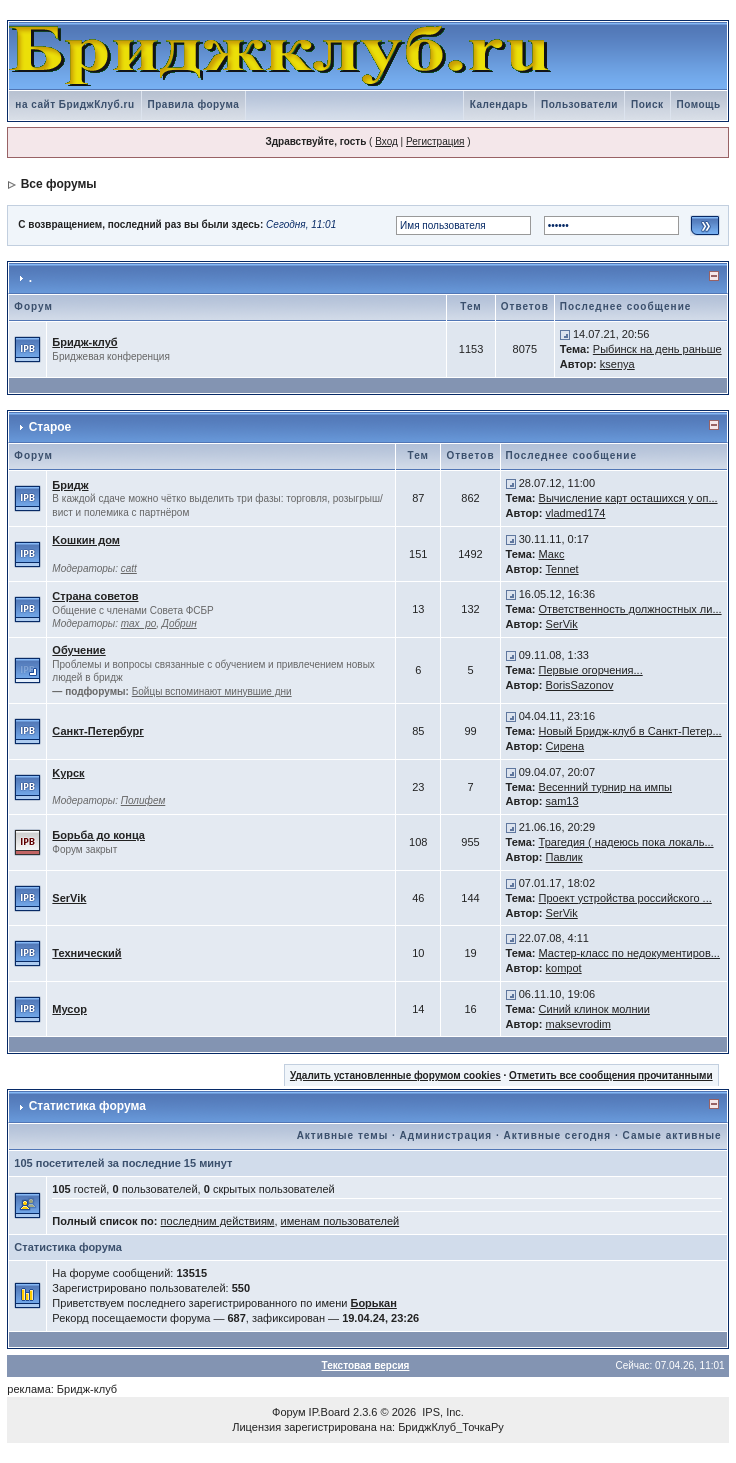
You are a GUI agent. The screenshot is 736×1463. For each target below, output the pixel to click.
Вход (386, 141)
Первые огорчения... (591, 670)
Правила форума (194, 104)
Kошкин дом (86, 540)
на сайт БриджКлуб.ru (74, 104)
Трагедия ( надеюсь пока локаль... (626, 842)
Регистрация (435, 141)
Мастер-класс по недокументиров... (629, 953)
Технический (86, 953)
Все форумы (59, 184)
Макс (552, 554)
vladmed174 (576, 513)
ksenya (617, 364)
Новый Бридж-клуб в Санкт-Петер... (630, 731)
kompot (564, 968)
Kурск (68, 773)
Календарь (499, 104)
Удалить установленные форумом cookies (395, 1075)
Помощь (699, 104)
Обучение (78, 650)
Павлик (564, 857)
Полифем (143, 800)
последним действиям (218, 1221)
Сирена (565, 746)
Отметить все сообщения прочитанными (611, 1075)
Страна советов (95, 596)
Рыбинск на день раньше (657, 349)
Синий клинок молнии (594, 1009)
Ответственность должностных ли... (630, 609)
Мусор (69, 1009)
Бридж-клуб (84, 342)
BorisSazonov (580, 685)
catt (129, 568)
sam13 (562, 801)
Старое (50, 427)
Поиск (647, 104)
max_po (139, 623)
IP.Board (329, 1412)
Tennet (562, 569)
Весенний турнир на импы (605, 787)
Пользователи (579, 104)
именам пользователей (340, 1221)
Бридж (70, 485)
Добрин (179, 623)
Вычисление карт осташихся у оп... (628, 498)
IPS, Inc (441, 1412)
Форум (288, 1412)
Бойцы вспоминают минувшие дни (212, 691)
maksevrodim (578, 1024)
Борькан (373, 1303)
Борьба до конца (98, 835)
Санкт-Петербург (97, 731)
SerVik (562, 624)
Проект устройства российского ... (625, 898)
